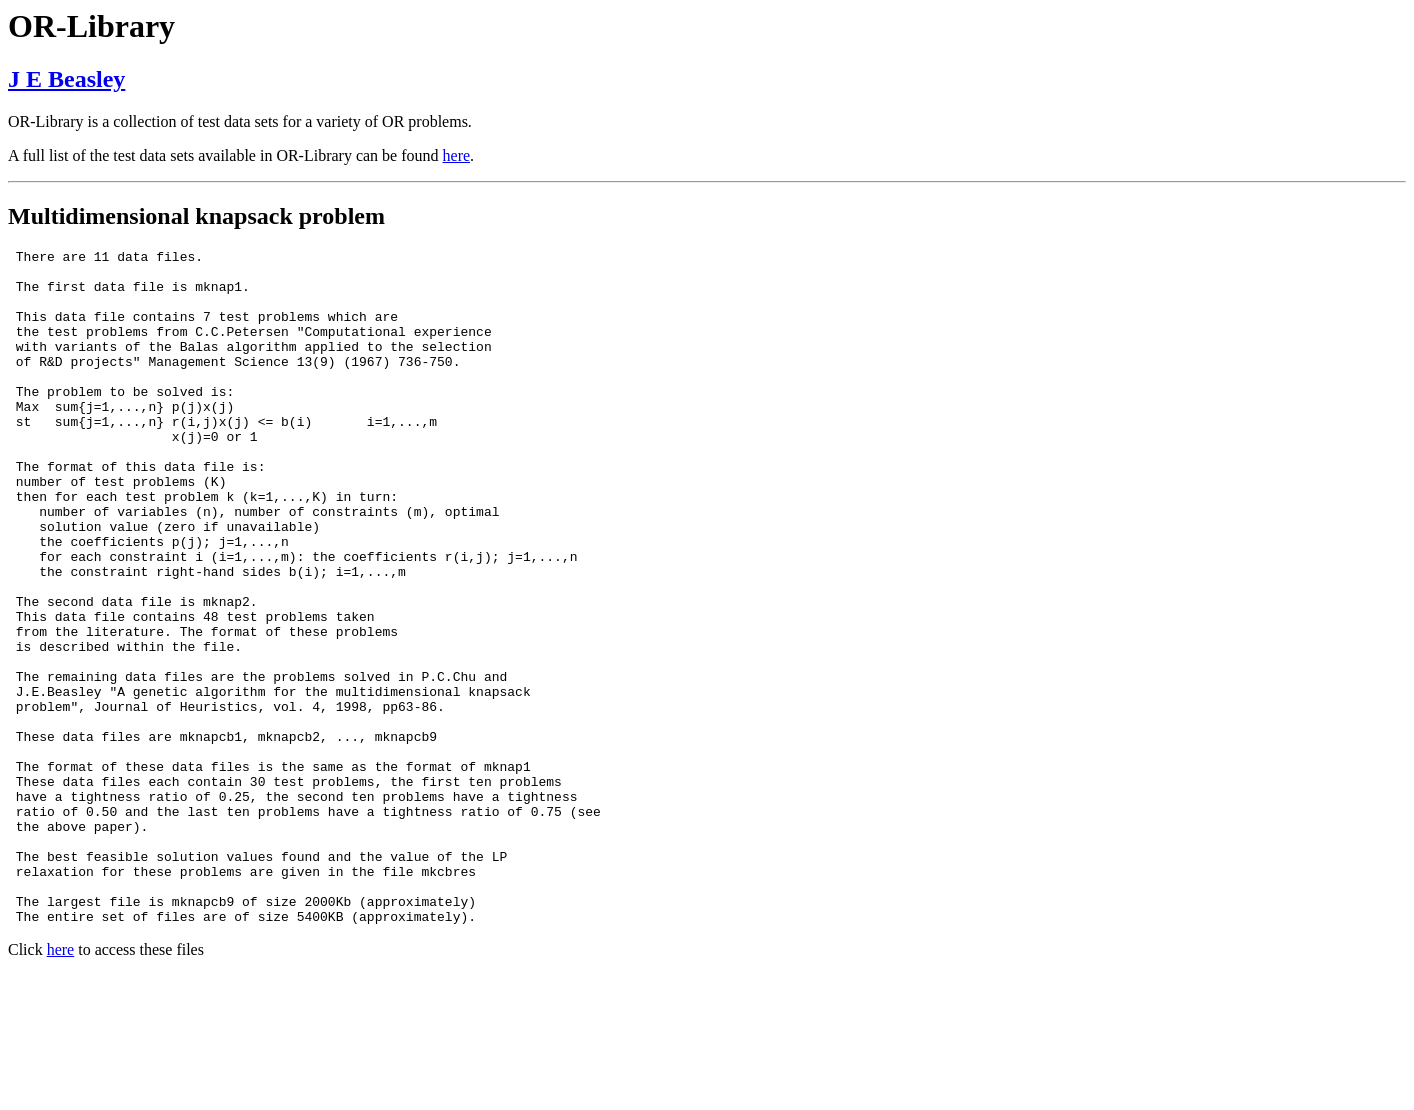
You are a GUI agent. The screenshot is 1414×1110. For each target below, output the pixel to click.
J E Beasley (66, 79)
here (457, 155)
